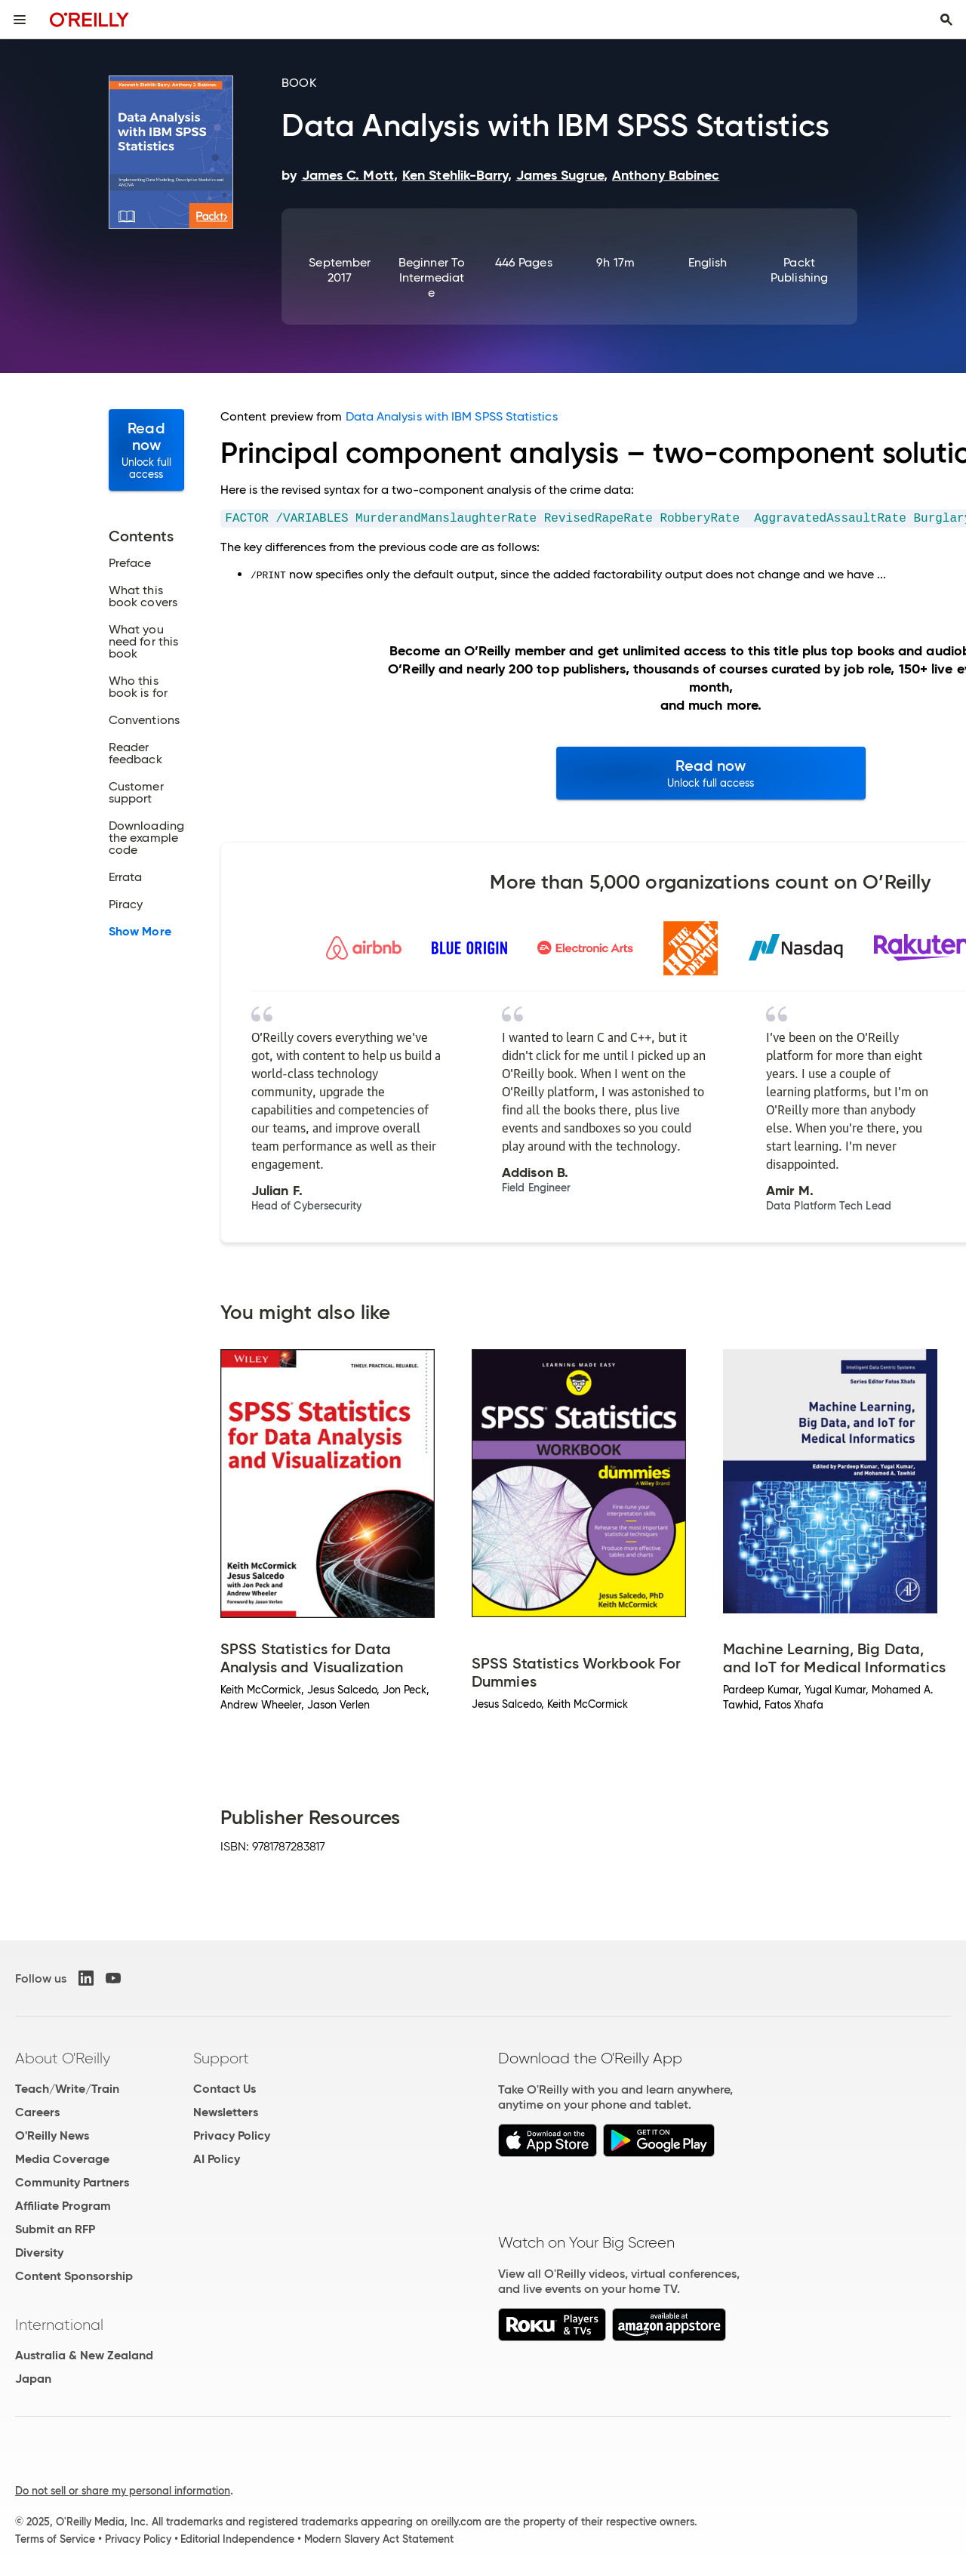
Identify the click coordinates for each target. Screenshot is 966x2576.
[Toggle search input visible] (946, 20)
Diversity (39, 2252)
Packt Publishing (799, 270)
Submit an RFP (55, 2229)
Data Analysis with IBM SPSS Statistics (452, 416)
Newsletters (225, 2112)
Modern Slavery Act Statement (379, 2539)
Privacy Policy (231, 2135)
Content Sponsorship (74, 2276)
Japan (33, 2378)
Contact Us (224, 2089)
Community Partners (72, 2182)
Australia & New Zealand (84, 2355)
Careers (37, 2112)
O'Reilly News (52, 2135)
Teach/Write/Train (67, 2089)
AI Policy (216, 2159)
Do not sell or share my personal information (122, 2490)
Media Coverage (62, 2159)
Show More (140, 932)
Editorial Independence (237, 2539)
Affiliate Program (63, 2206)
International (59, 2325)
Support (221, 2058)
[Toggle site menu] (20, 20)
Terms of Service (55, 2539)
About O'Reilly (62, 2058)
